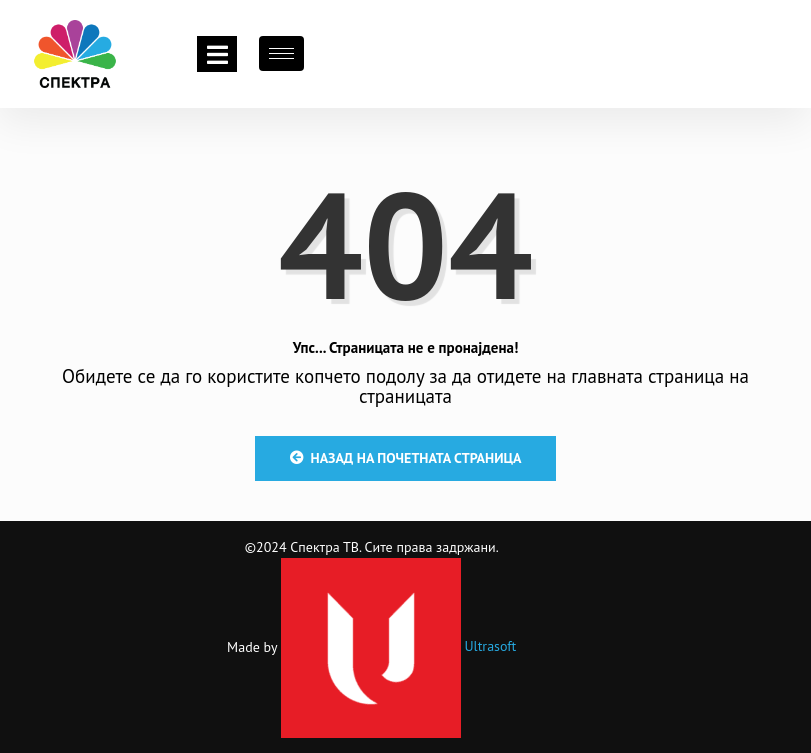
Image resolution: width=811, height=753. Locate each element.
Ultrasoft (399, 646)
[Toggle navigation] (217, 54)
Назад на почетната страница (406, 458)
